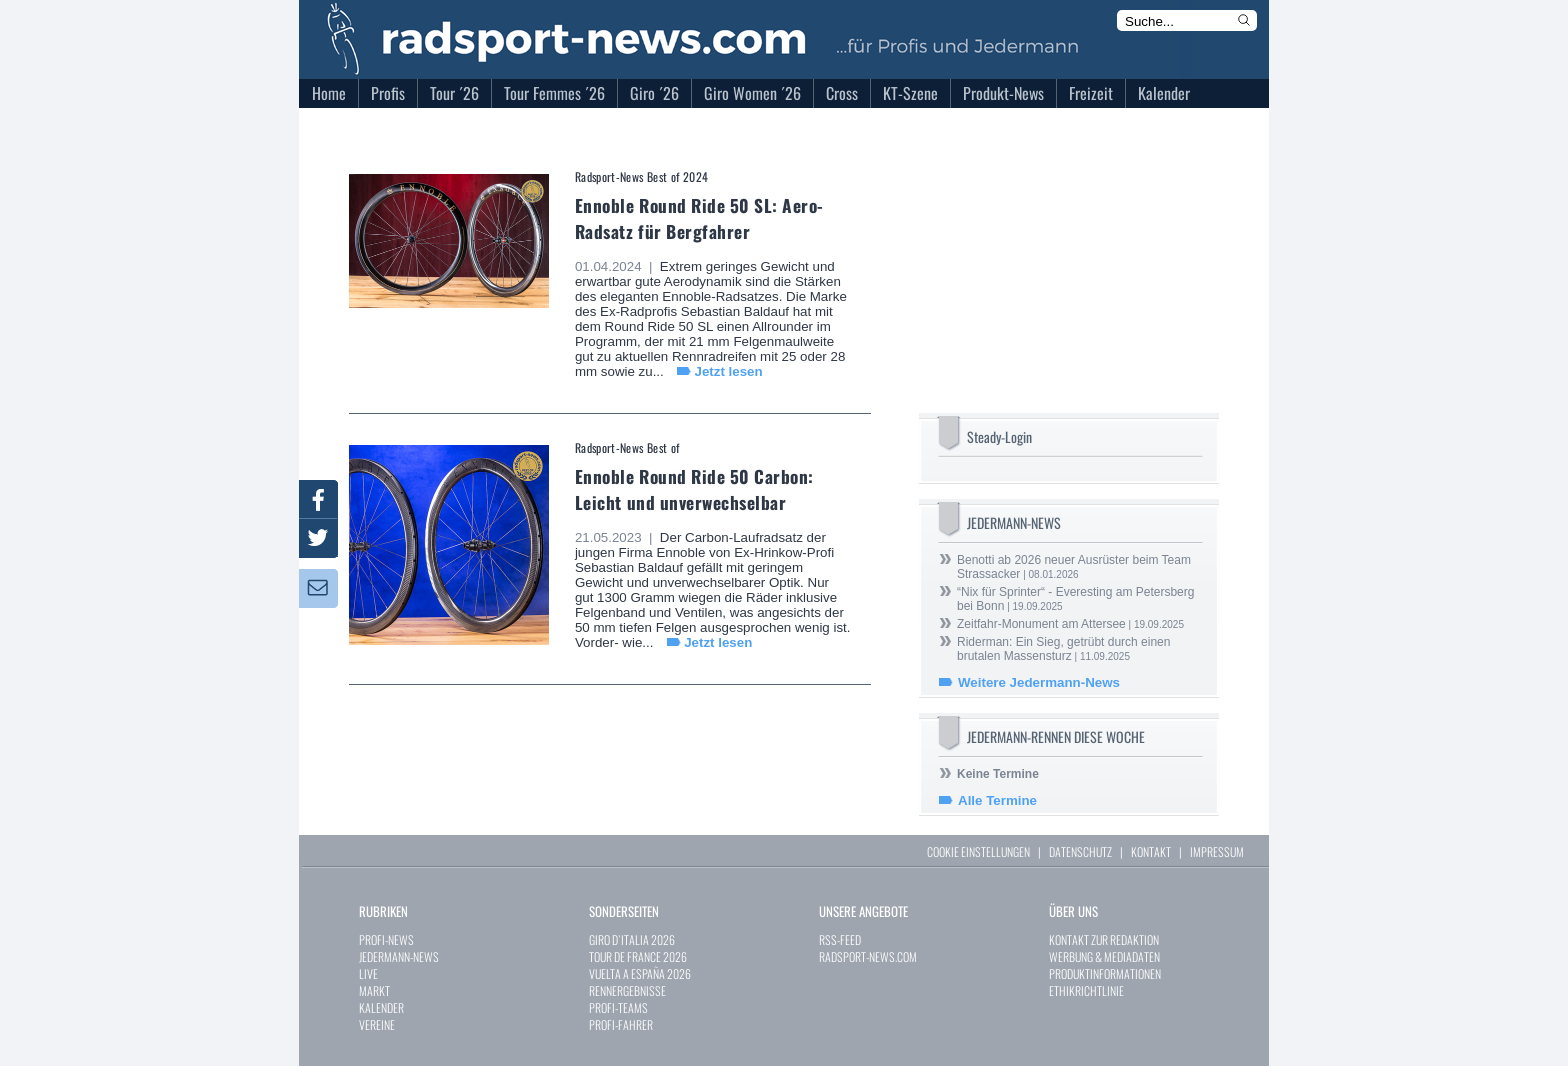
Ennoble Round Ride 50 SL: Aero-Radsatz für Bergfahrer (699, 218)
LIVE (368, 973)
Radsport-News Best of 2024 (641, 176)
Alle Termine (997, 800)
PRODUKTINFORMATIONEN (1105, 973)
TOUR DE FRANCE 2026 (638, 956)
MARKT (374, 990)
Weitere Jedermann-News (1039, 682)
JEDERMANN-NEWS (399, 956)
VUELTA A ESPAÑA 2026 (640, 973)
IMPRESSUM (1217, 851)
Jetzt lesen (728, 371)
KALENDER (381, 1007)
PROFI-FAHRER (621, 1024)
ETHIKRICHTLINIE (1086, 990)
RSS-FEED (840, 939)
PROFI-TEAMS (618, 1007)
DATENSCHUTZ (1080, 851)
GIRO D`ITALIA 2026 (632, 939)
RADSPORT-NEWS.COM (868, 956)
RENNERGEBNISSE (627, 990)
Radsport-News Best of (627, 447)
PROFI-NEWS (386, 939)
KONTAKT (1151, 851)
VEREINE (377, 1024)
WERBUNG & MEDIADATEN (1104, 956)
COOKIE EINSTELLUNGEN (978, 851)
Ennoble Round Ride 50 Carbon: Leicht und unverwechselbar (694, 489)
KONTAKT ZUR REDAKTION (1104, 939)
